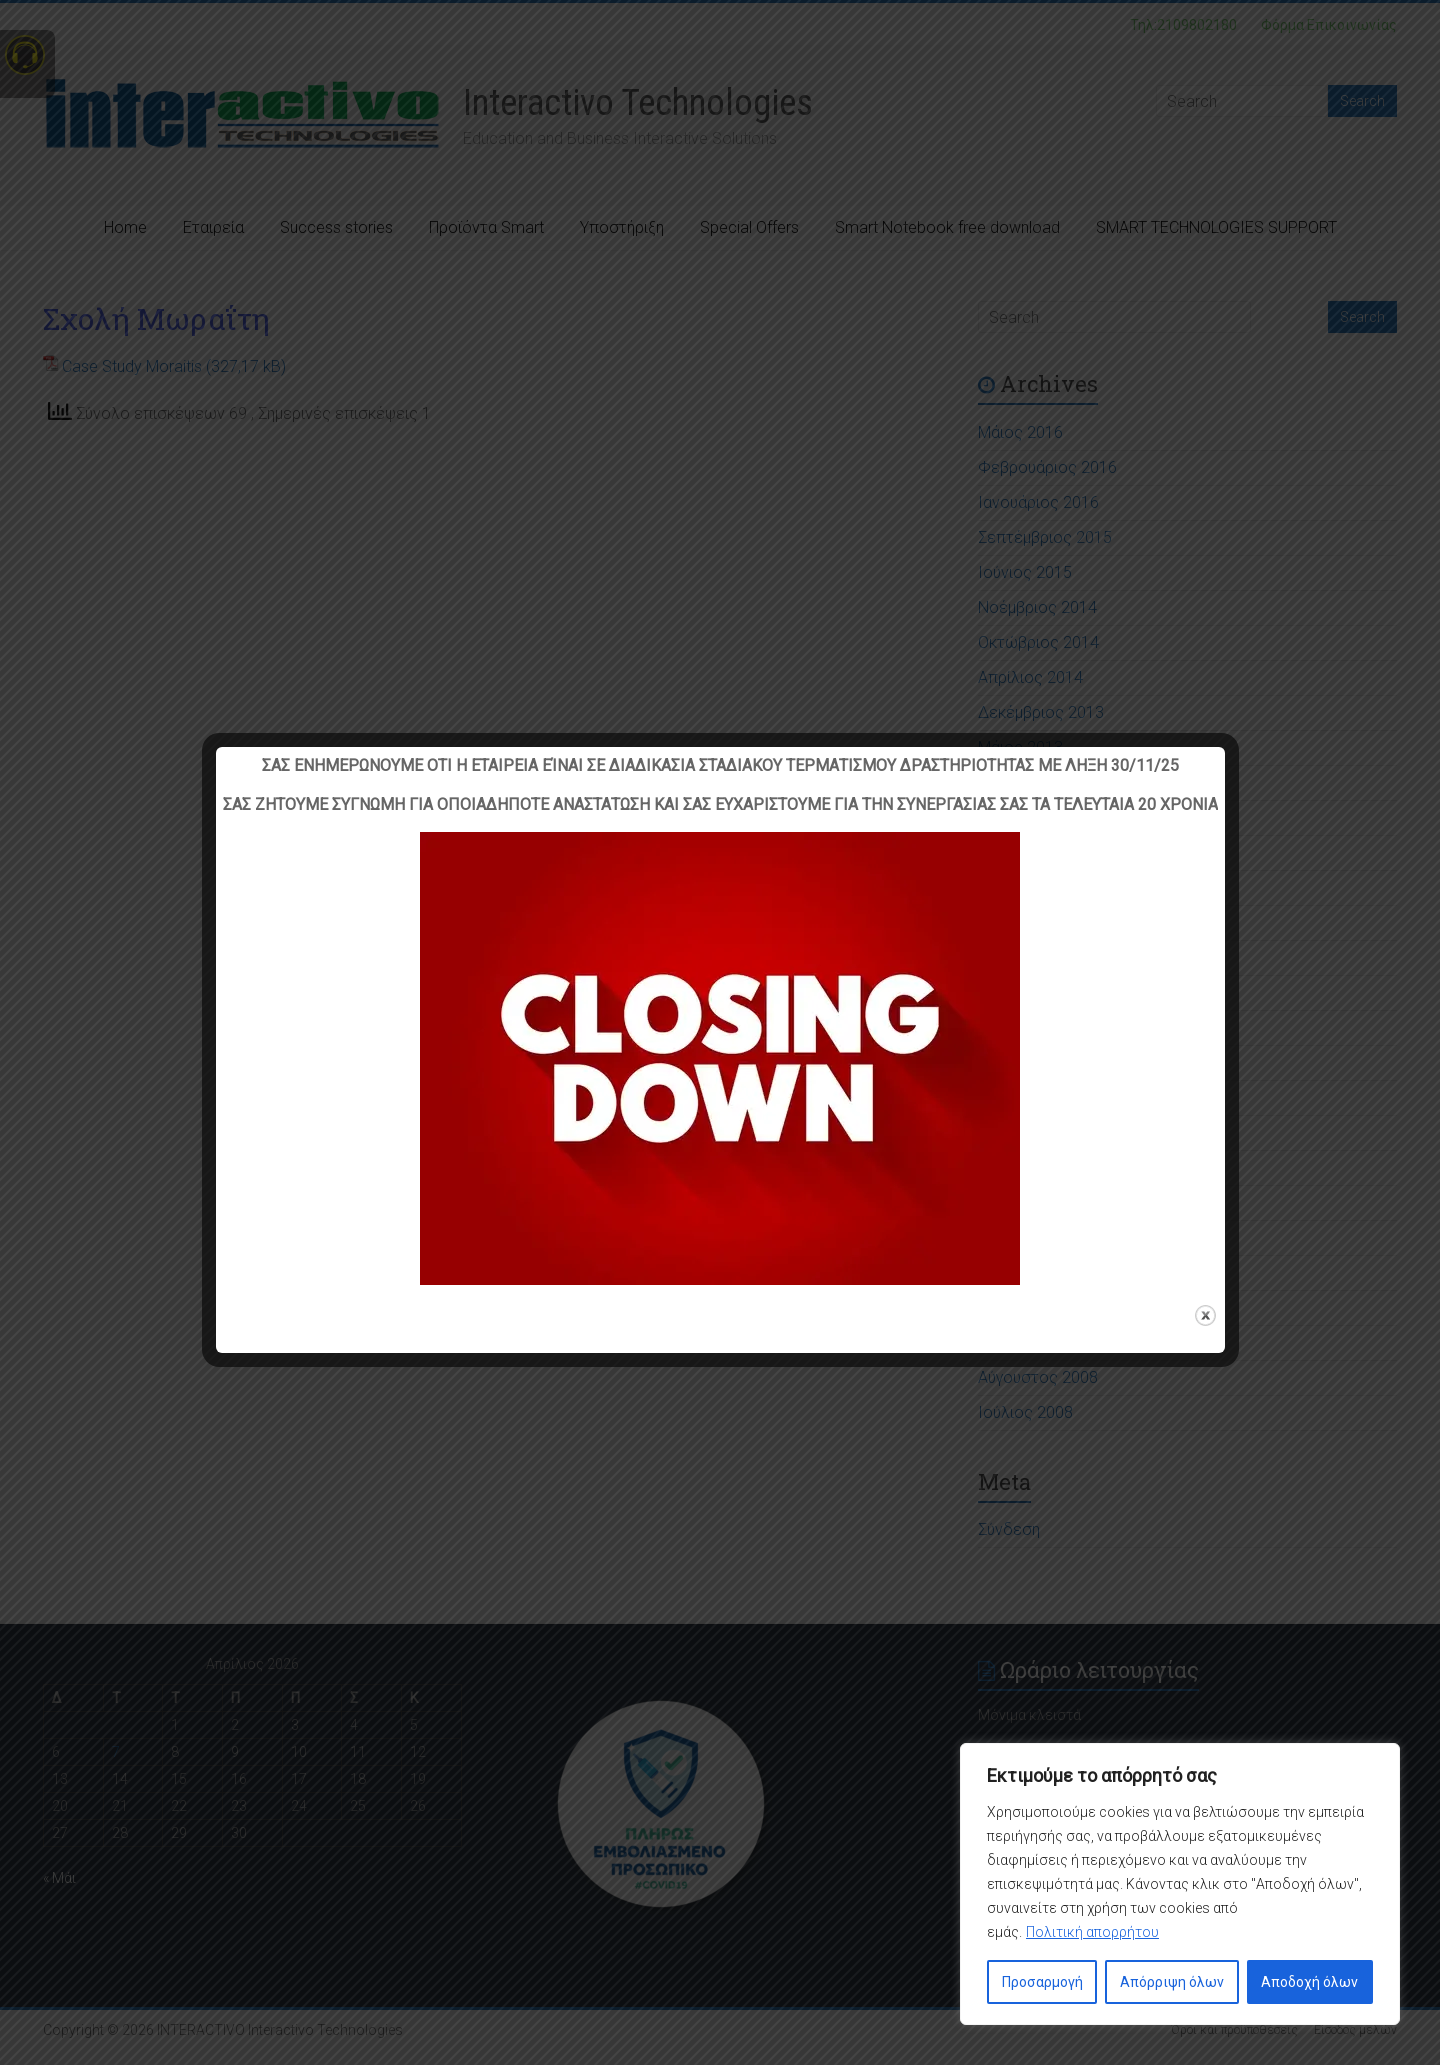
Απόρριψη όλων (1172, 1982)
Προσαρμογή (1042, 1982)
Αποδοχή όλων (1309, 1982)
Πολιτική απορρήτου (1092, 1932)
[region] (1180, 1884)
